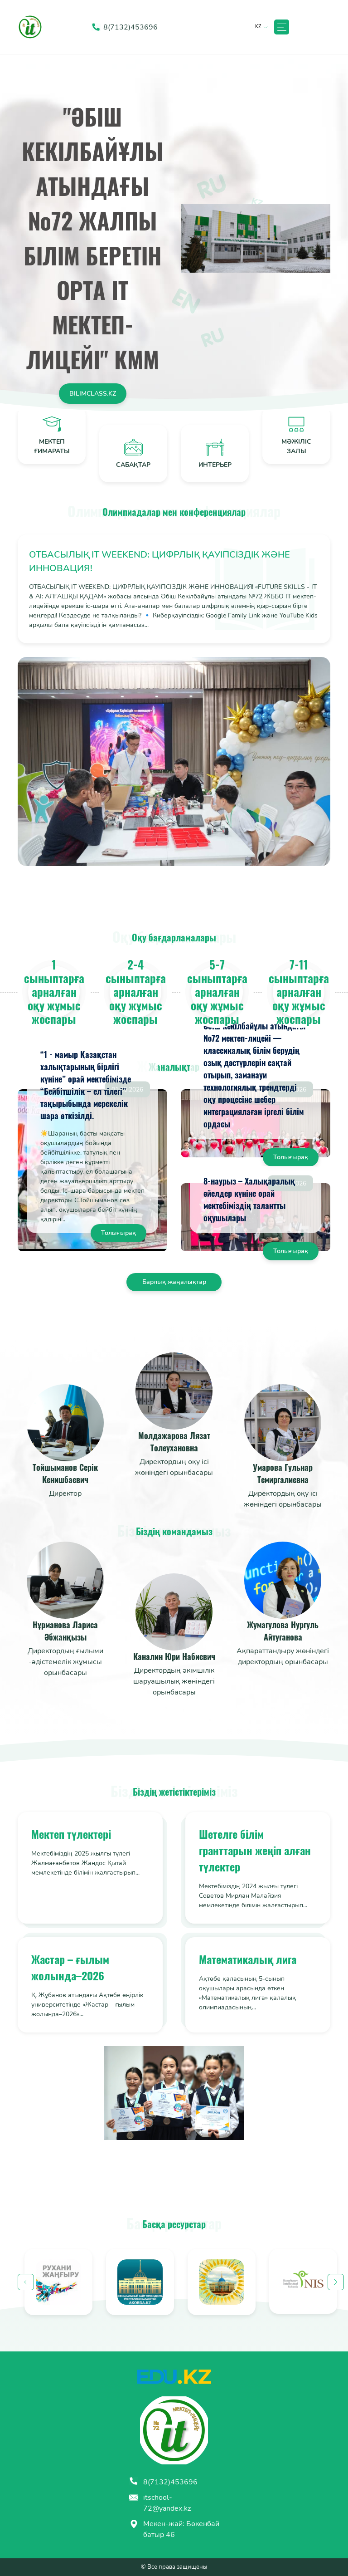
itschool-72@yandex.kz (160, 2503)
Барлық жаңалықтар (174, 1282)
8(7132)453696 (163, 2482)
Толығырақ (118, 1233)
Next (336, 2282)
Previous (26, 2282)
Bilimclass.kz (92, 393)
